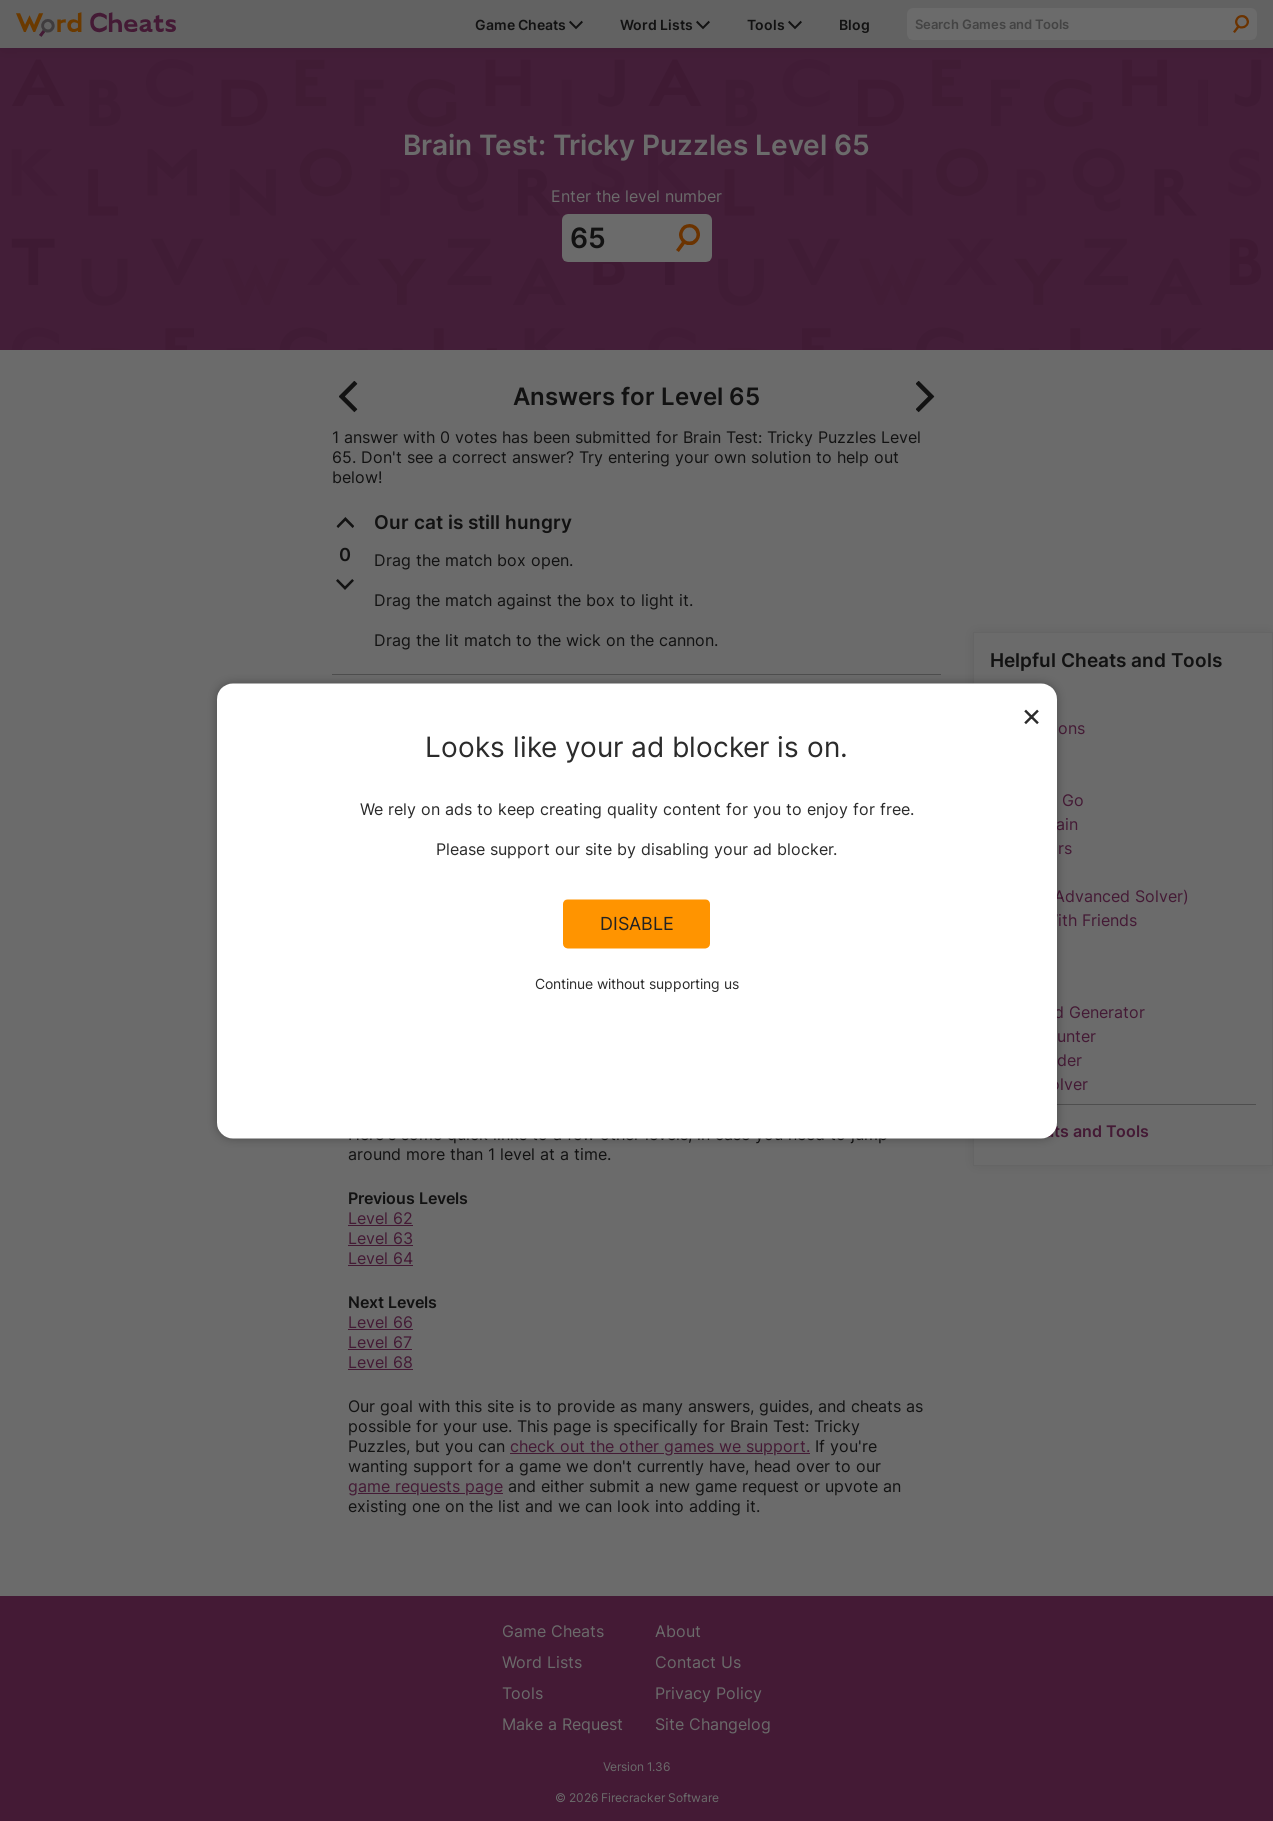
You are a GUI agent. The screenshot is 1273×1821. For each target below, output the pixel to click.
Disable (637, 924)
